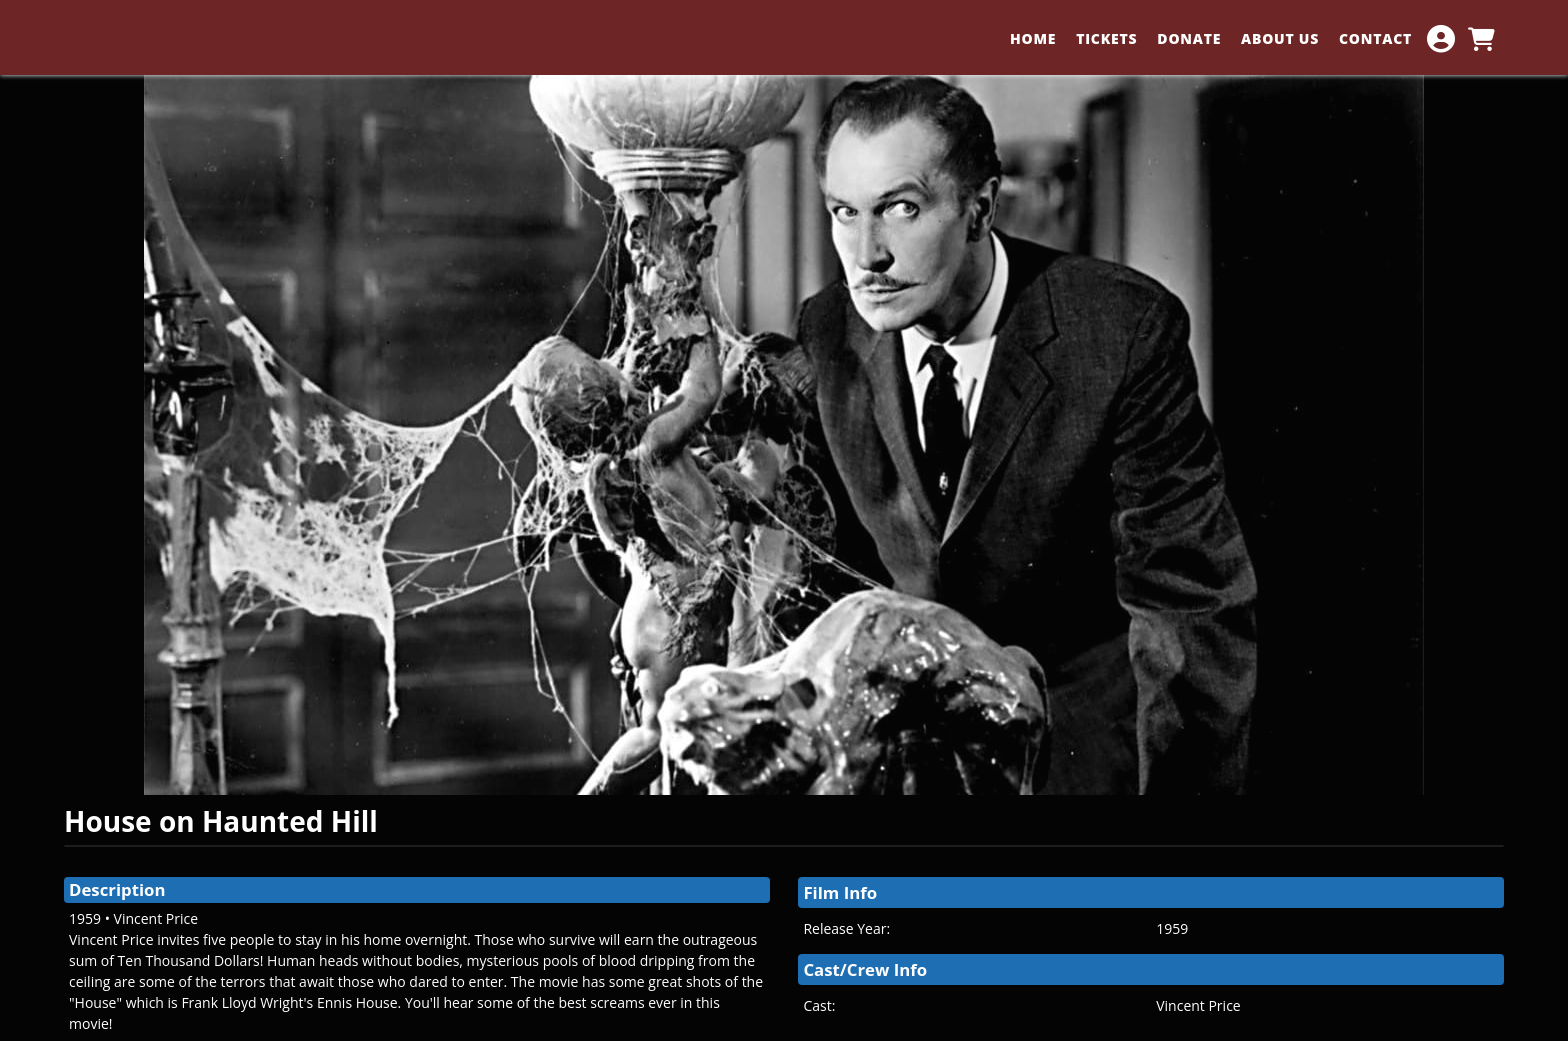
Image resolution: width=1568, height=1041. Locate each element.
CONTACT (1375, 38)
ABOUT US (1280, 38)
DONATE (1189, 38)
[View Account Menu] (1441, 39)
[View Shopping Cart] (1481, 39)
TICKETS (1106, 38)
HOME (1033, 38)
